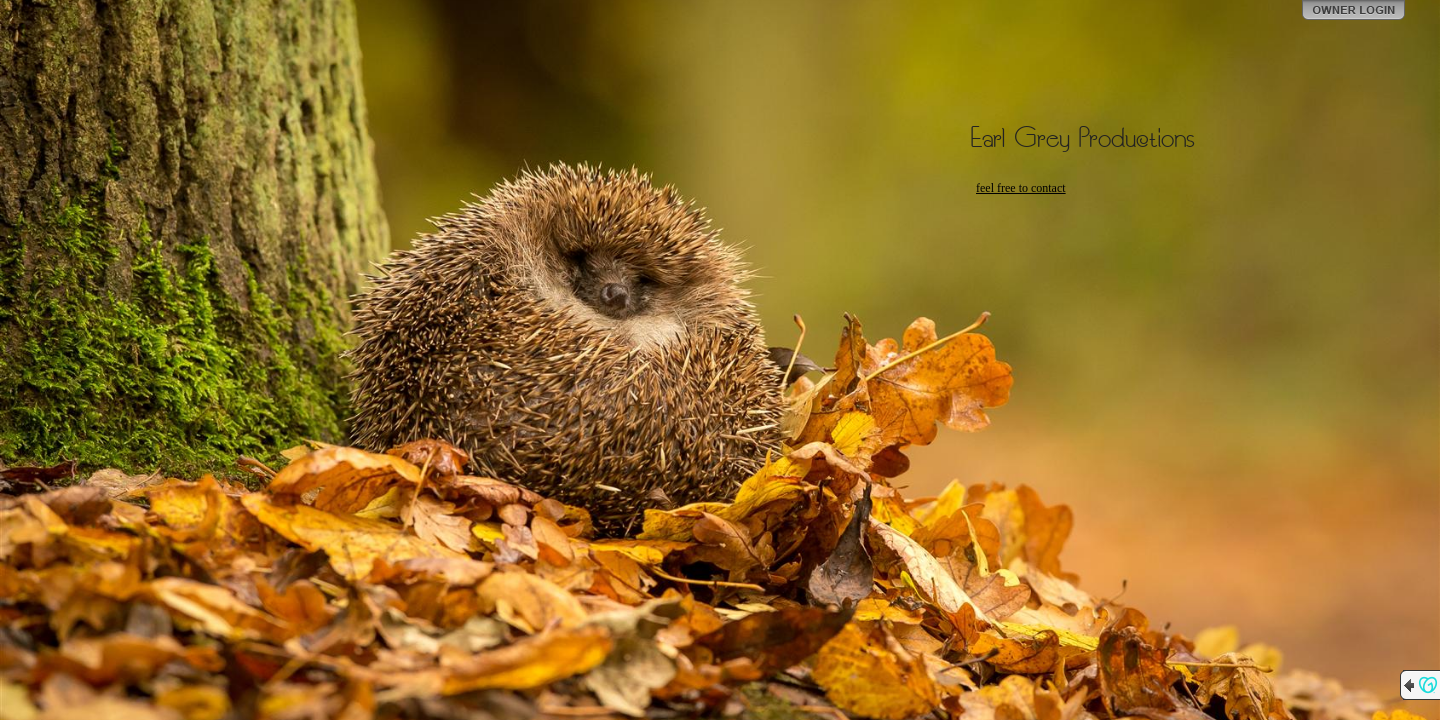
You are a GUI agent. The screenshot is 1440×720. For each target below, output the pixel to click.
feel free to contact (1021, 188)
